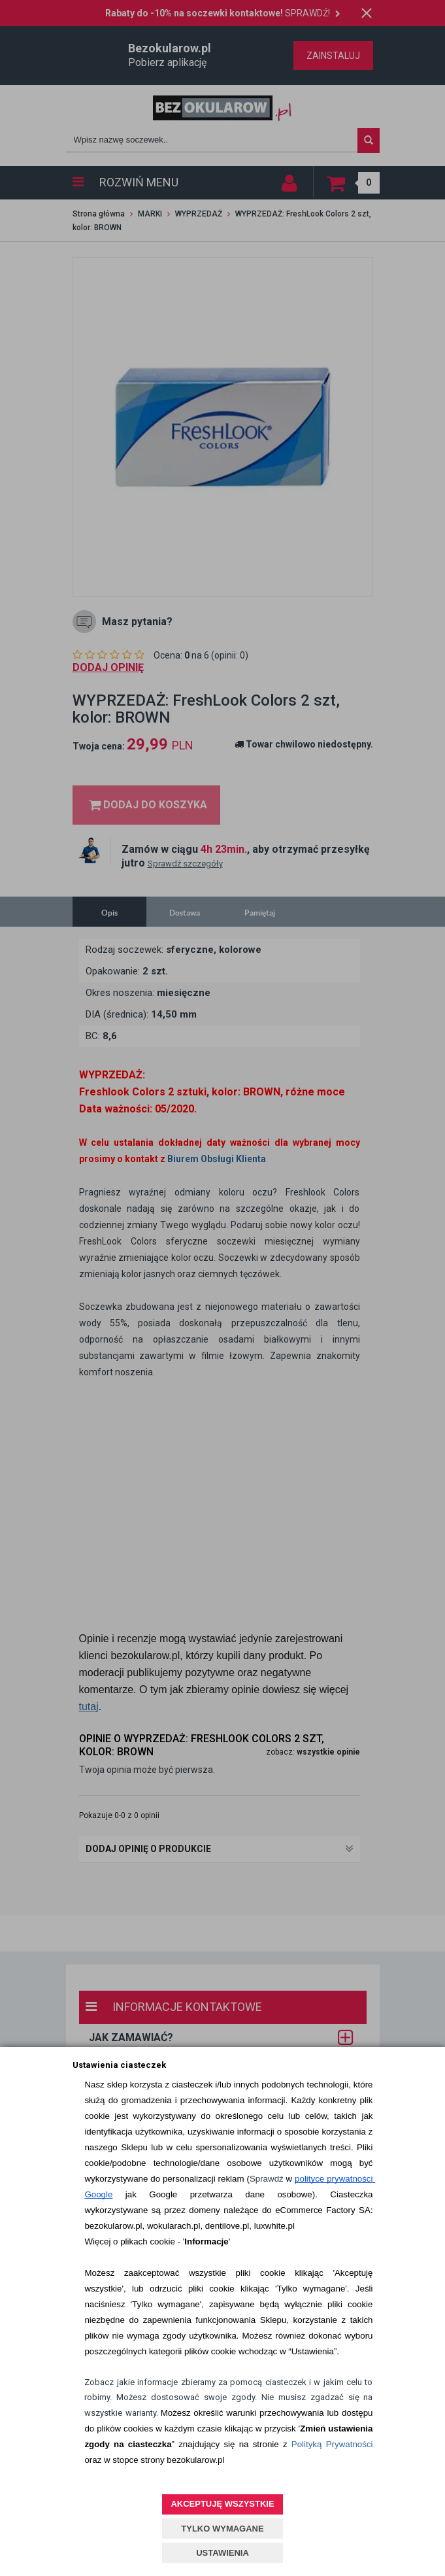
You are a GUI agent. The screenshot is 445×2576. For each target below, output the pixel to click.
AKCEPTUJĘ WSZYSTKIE (222, 2504)
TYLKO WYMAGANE (222, 2528)
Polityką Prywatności (332, 2444)
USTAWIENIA (222, 2553)
